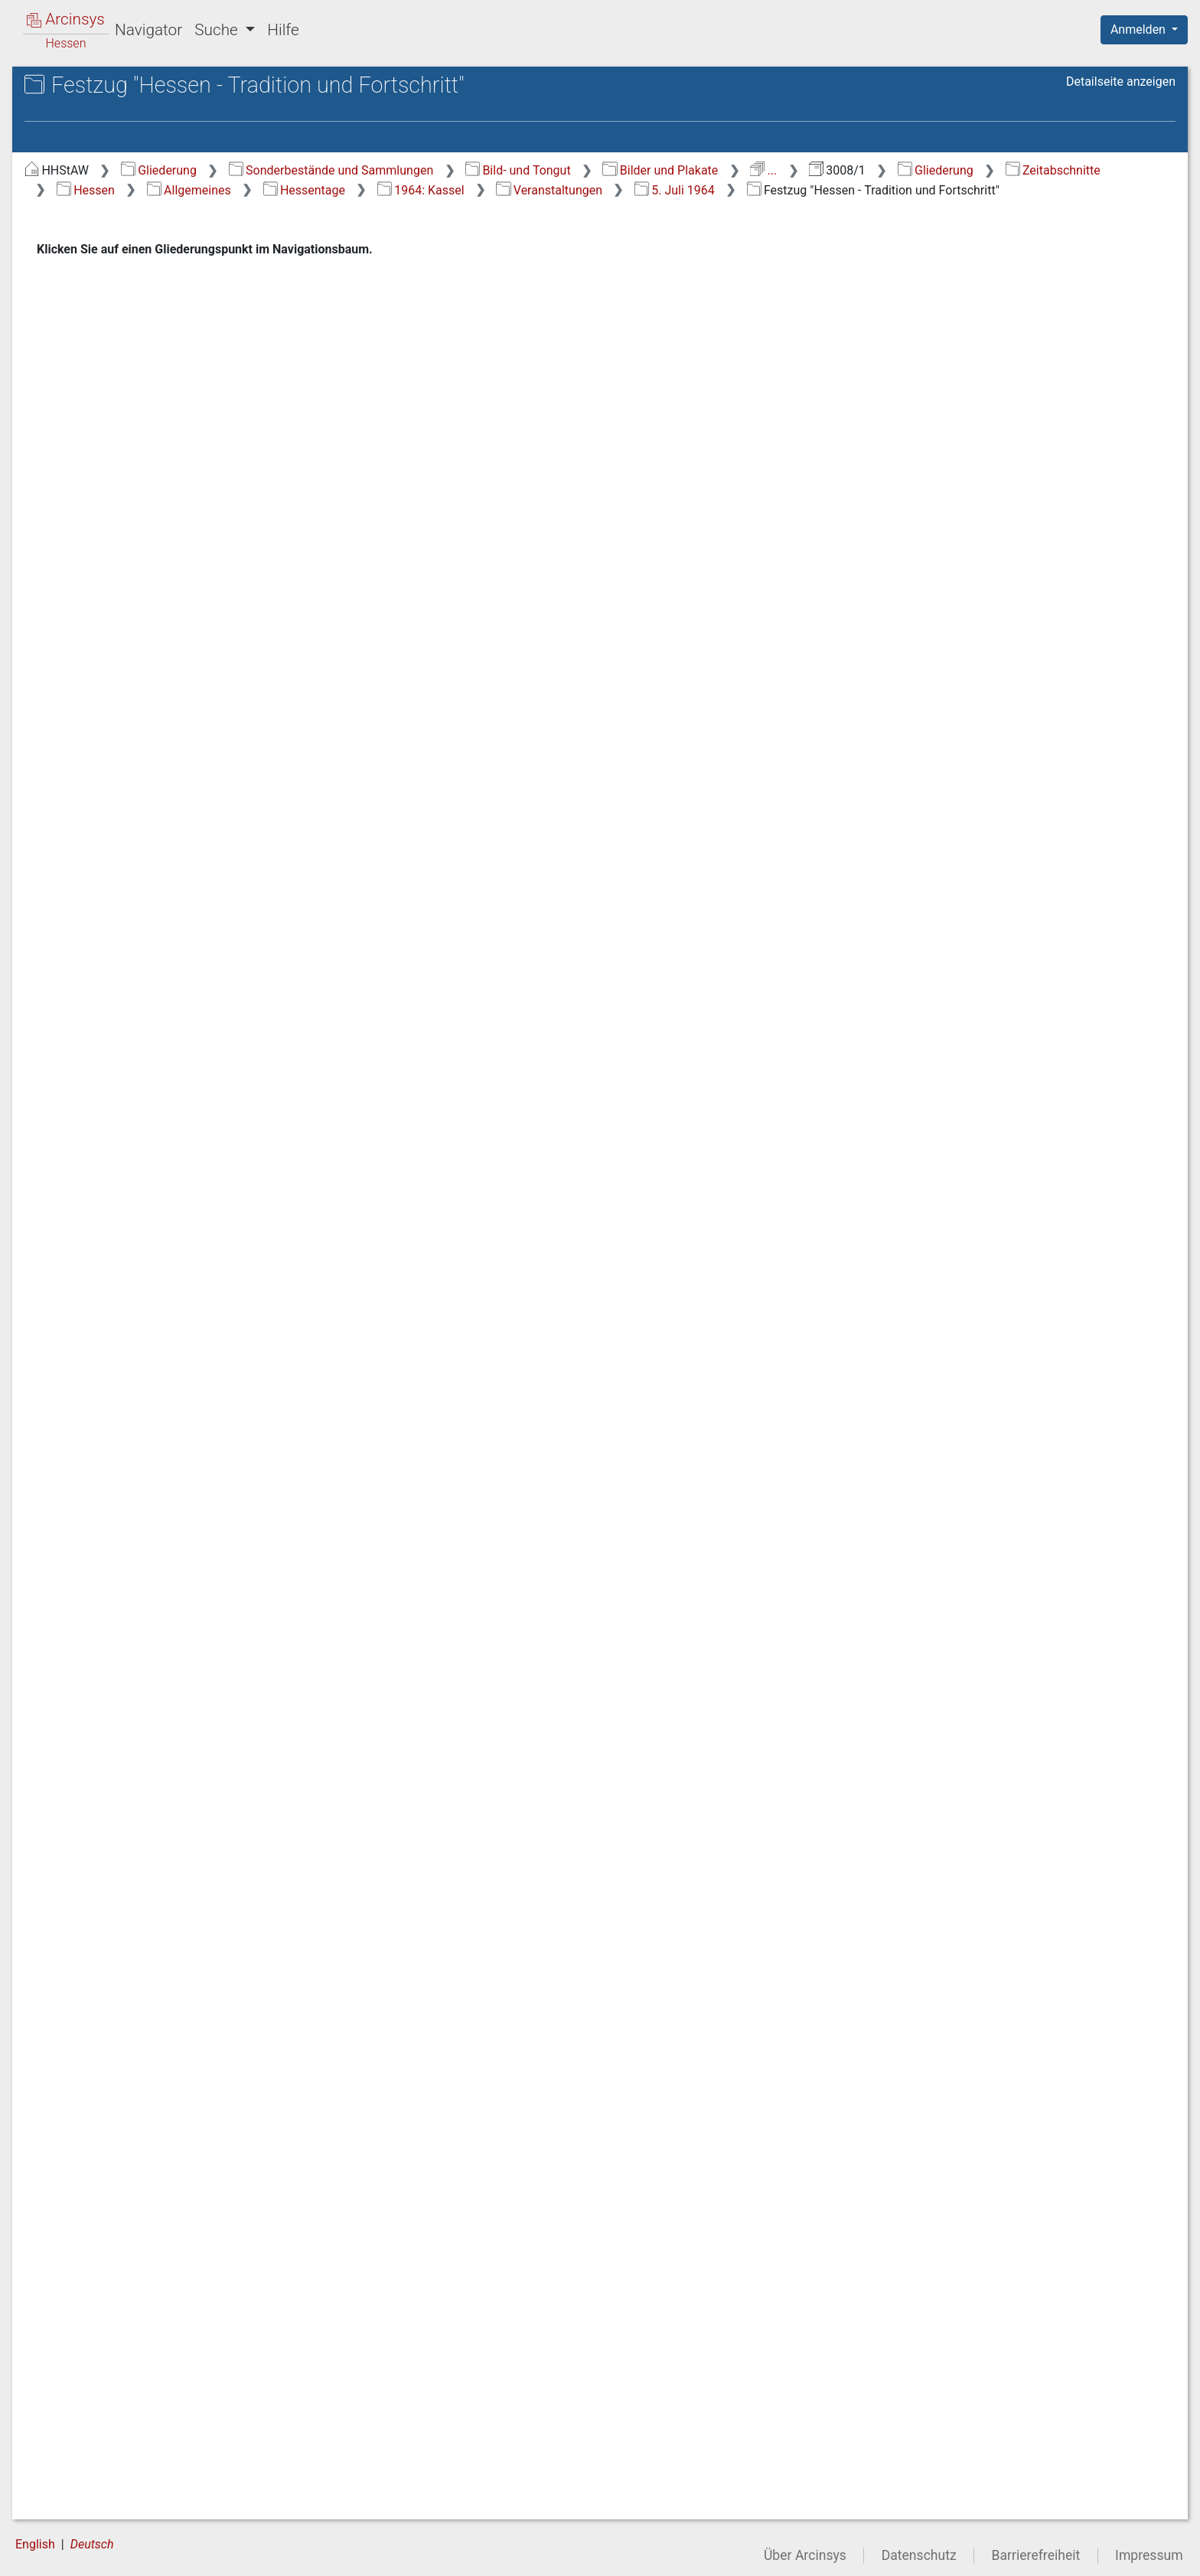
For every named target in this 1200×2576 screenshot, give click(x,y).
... (1022, 170)
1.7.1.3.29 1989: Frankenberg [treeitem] (152, 2284)
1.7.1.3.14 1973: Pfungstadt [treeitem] (152, 1725)
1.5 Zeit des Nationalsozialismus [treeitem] (112, 369)
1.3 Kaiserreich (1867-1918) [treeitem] (142, 304)
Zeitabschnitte (470, 190)
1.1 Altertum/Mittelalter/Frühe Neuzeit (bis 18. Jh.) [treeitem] (148, 238)
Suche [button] (218, 30)
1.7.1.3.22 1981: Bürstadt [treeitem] (152, 2023)
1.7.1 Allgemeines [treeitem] (129, 435)
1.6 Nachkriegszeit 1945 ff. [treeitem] (140, 398)
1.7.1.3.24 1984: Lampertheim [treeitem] (152, 2098)
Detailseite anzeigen (1121, 81)
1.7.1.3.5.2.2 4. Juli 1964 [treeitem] (176, 760)
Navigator (148, 30)
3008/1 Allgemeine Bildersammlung (119, 143)
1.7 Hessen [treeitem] (97, 417)
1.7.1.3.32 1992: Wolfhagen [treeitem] (152, 2377)
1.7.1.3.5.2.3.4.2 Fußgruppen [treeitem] (193, 1195)
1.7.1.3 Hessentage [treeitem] (147, 510)
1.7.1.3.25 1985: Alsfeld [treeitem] (152, 2134)
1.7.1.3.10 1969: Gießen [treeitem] (152, 1576)
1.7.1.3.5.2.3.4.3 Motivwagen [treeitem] (193, 1251)
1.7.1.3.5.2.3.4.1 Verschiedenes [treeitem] (193, 1131)
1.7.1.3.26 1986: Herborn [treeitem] (152, 2172)
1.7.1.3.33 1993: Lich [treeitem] (164, 2406)
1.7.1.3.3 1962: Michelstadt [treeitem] (148, 574)
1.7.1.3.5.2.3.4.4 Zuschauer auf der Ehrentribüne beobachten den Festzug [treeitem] (193, 1343)
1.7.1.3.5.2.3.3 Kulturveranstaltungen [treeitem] (187, 992)
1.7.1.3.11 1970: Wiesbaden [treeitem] (152, 1613)
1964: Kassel (914, 190)
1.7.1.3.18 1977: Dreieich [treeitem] (152, 1874)
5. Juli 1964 (355, 209)
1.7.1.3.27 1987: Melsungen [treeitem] (152, 2209)
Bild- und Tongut (777, 170)
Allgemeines (683, 190)
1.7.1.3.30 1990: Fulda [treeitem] (168, 2312)
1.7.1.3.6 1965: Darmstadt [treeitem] (148, 1427)
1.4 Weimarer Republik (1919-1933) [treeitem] (146, 332)
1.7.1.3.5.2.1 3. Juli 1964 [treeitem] (176, 724)
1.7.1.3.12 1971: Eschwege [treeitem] (152, 1651)
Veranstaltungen (1043, 190)
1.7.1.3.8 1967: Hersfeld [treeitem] (148, 1502)
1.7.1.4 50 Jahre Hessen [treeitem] (160, 2499)
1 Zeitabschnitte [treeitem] (97, 212)
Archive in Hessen (85, 87)
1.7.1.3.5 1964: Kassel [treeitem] (168, 623)
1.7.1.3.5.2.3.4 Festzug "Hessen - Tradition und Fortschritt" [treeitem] (188, 1056)
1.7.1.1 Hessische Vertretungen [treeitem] (142, 463)
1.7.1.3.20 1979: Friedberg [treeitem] (152, 1948)
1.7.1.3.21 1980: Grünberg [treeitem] (152, 1986)
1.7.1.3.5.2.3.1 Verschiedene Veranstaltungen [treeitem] (187, 844)
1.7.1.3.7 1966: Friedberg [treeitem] (148, 1465)
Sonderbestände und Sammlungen (590, 170)
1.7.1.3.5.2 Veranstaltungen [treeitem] (156, 687)
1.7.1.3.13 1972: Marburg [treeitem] (152, 1688)
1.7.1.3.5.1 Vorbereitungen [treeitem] (153, 649)
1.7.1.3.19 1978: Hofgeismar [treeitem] (152, 1911)
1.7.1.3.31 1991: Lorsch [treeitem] (152, 2340)
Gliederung (417, 170)
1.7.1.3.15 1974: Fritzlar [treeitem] (152, 1762)
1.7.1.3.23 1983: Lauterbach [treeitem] (152, 2060)
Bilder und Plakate (919, 170)
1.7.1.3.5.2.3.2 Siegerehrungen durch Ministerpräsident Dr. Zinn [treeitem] (187, 918)
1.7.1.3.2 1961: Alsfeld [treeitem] (169, 548)
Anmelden (1139, 29)
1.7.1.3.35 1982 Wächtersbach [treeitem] (150, 2470)
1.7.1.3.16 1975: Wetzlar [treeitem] (152, 1800)
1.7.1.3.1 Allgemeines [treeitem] (166, 529)
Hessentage (798, 190)
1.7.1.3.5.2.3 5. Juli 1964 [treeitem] (176, 798)
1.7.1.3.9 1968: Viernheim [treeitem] (148, 1539)
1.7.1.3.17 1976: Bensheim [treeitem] (152, 1837)
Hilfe (282, 30)
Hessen (579, 190)
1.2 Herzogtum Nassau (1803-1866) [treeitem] (148, 276)
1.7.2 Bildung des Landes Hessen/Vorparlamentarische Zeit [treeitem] (150, 2535)
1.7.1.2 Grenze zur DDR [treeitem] (156, 491)
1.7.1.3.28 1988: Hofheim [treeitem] (152, 2246)
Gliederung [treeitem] (66, 193)
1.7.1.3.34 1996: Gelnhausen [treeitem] (152, 2433)
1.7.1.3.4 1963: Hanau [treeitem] (167, 604)
